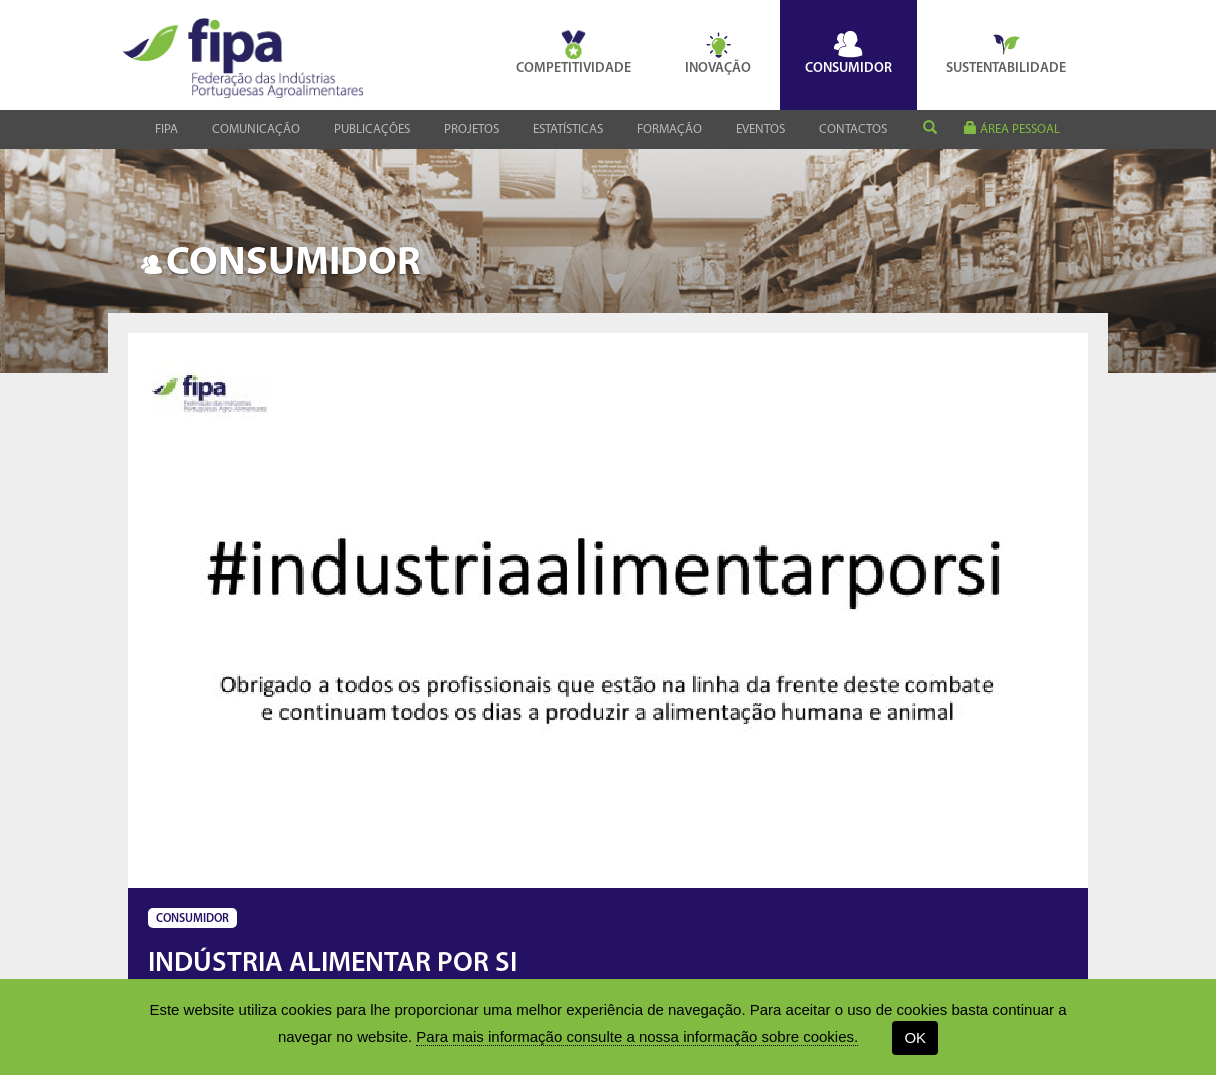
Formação (669, 129)
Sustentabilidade (1006, 53)
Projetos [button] (471, 129)
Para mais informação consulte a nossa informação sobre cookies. (637, 1036)
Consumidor (848, 53)
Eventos (760, 129)
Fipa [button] (166, 129)
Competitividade (573, 53)
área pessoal (1012, 128)
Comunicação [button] (256, 129)
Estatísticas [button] (568, 129)
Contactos (853, 129)
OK (915, 1037)
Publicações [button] (372, 129)
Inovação (718, 53)
